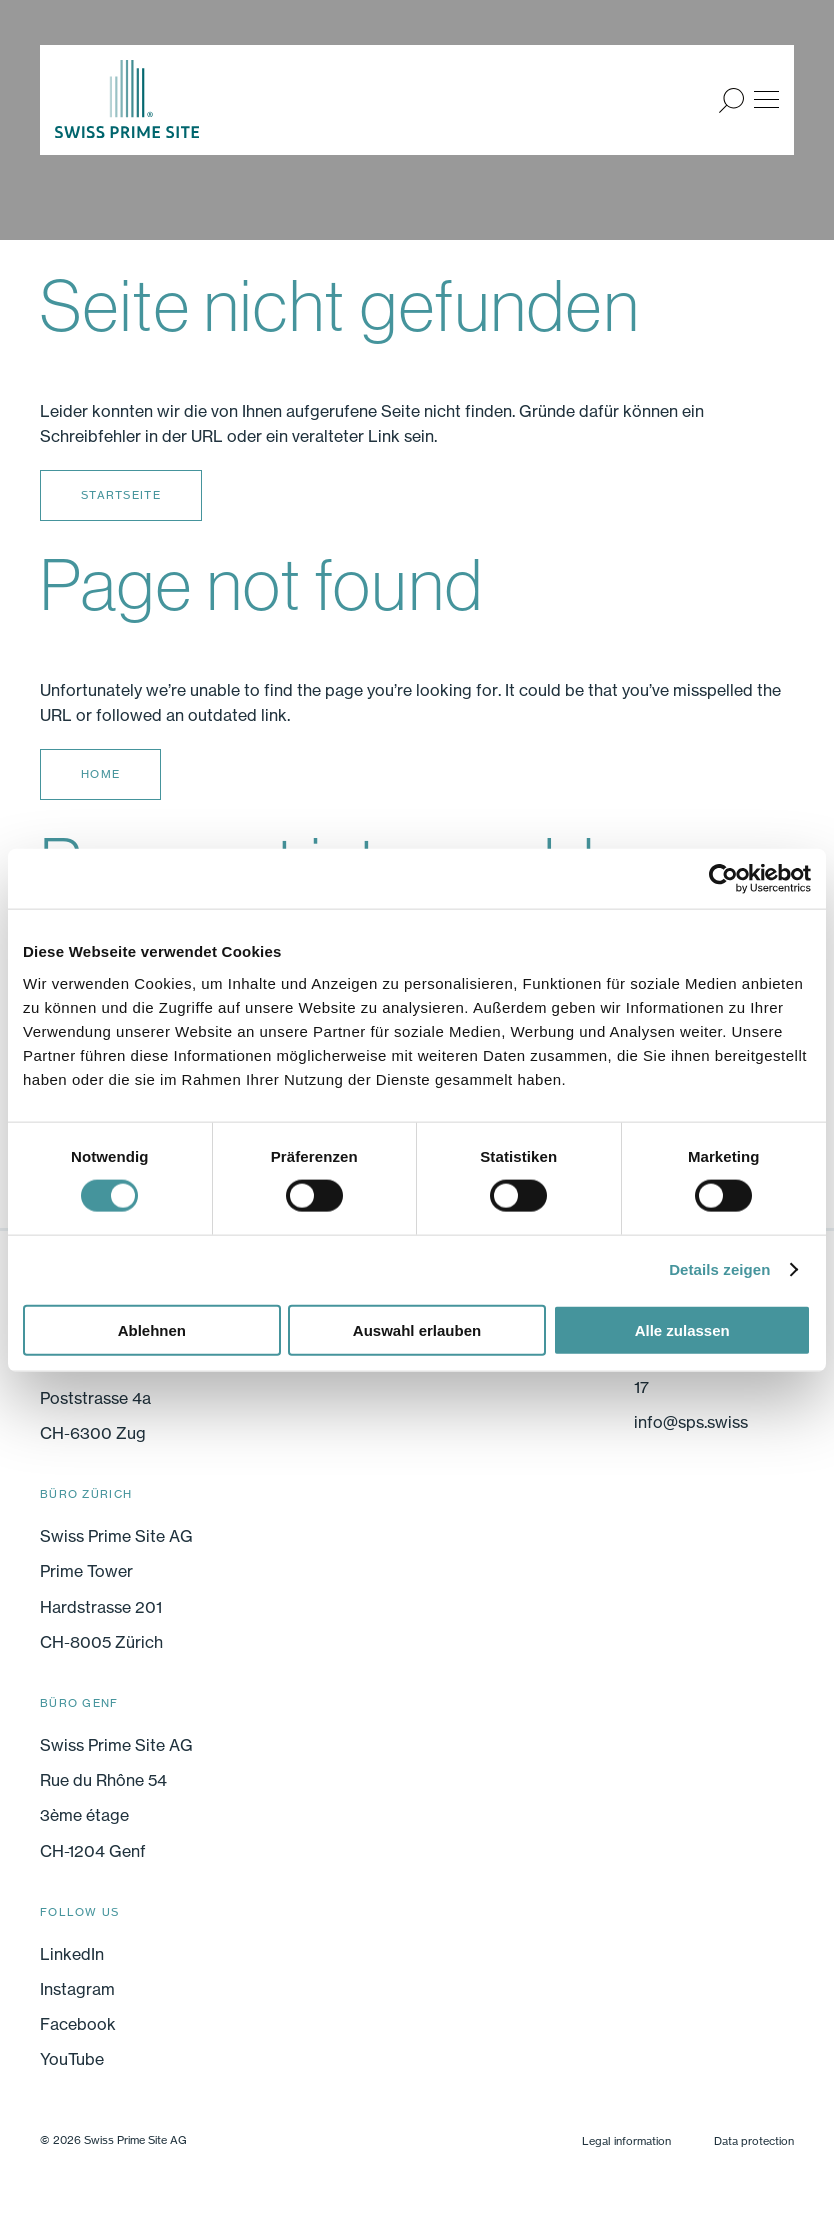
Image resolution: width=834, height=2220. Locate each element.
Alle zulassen (682, 1329)
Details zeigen (719, 1269)
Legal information (626, 2141)
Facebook (78, 2024)
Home (100, 774)
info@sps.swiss (691, 1422)
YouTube (72, 2059)
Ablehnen (152, 1329)
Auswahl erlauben (417, 1329)
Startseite (121, 495)
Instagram (77, 1989)
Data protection (754, 2141)
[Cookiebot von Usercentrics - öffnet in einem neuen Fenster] (723, 879)
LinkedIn (72, 1954)
